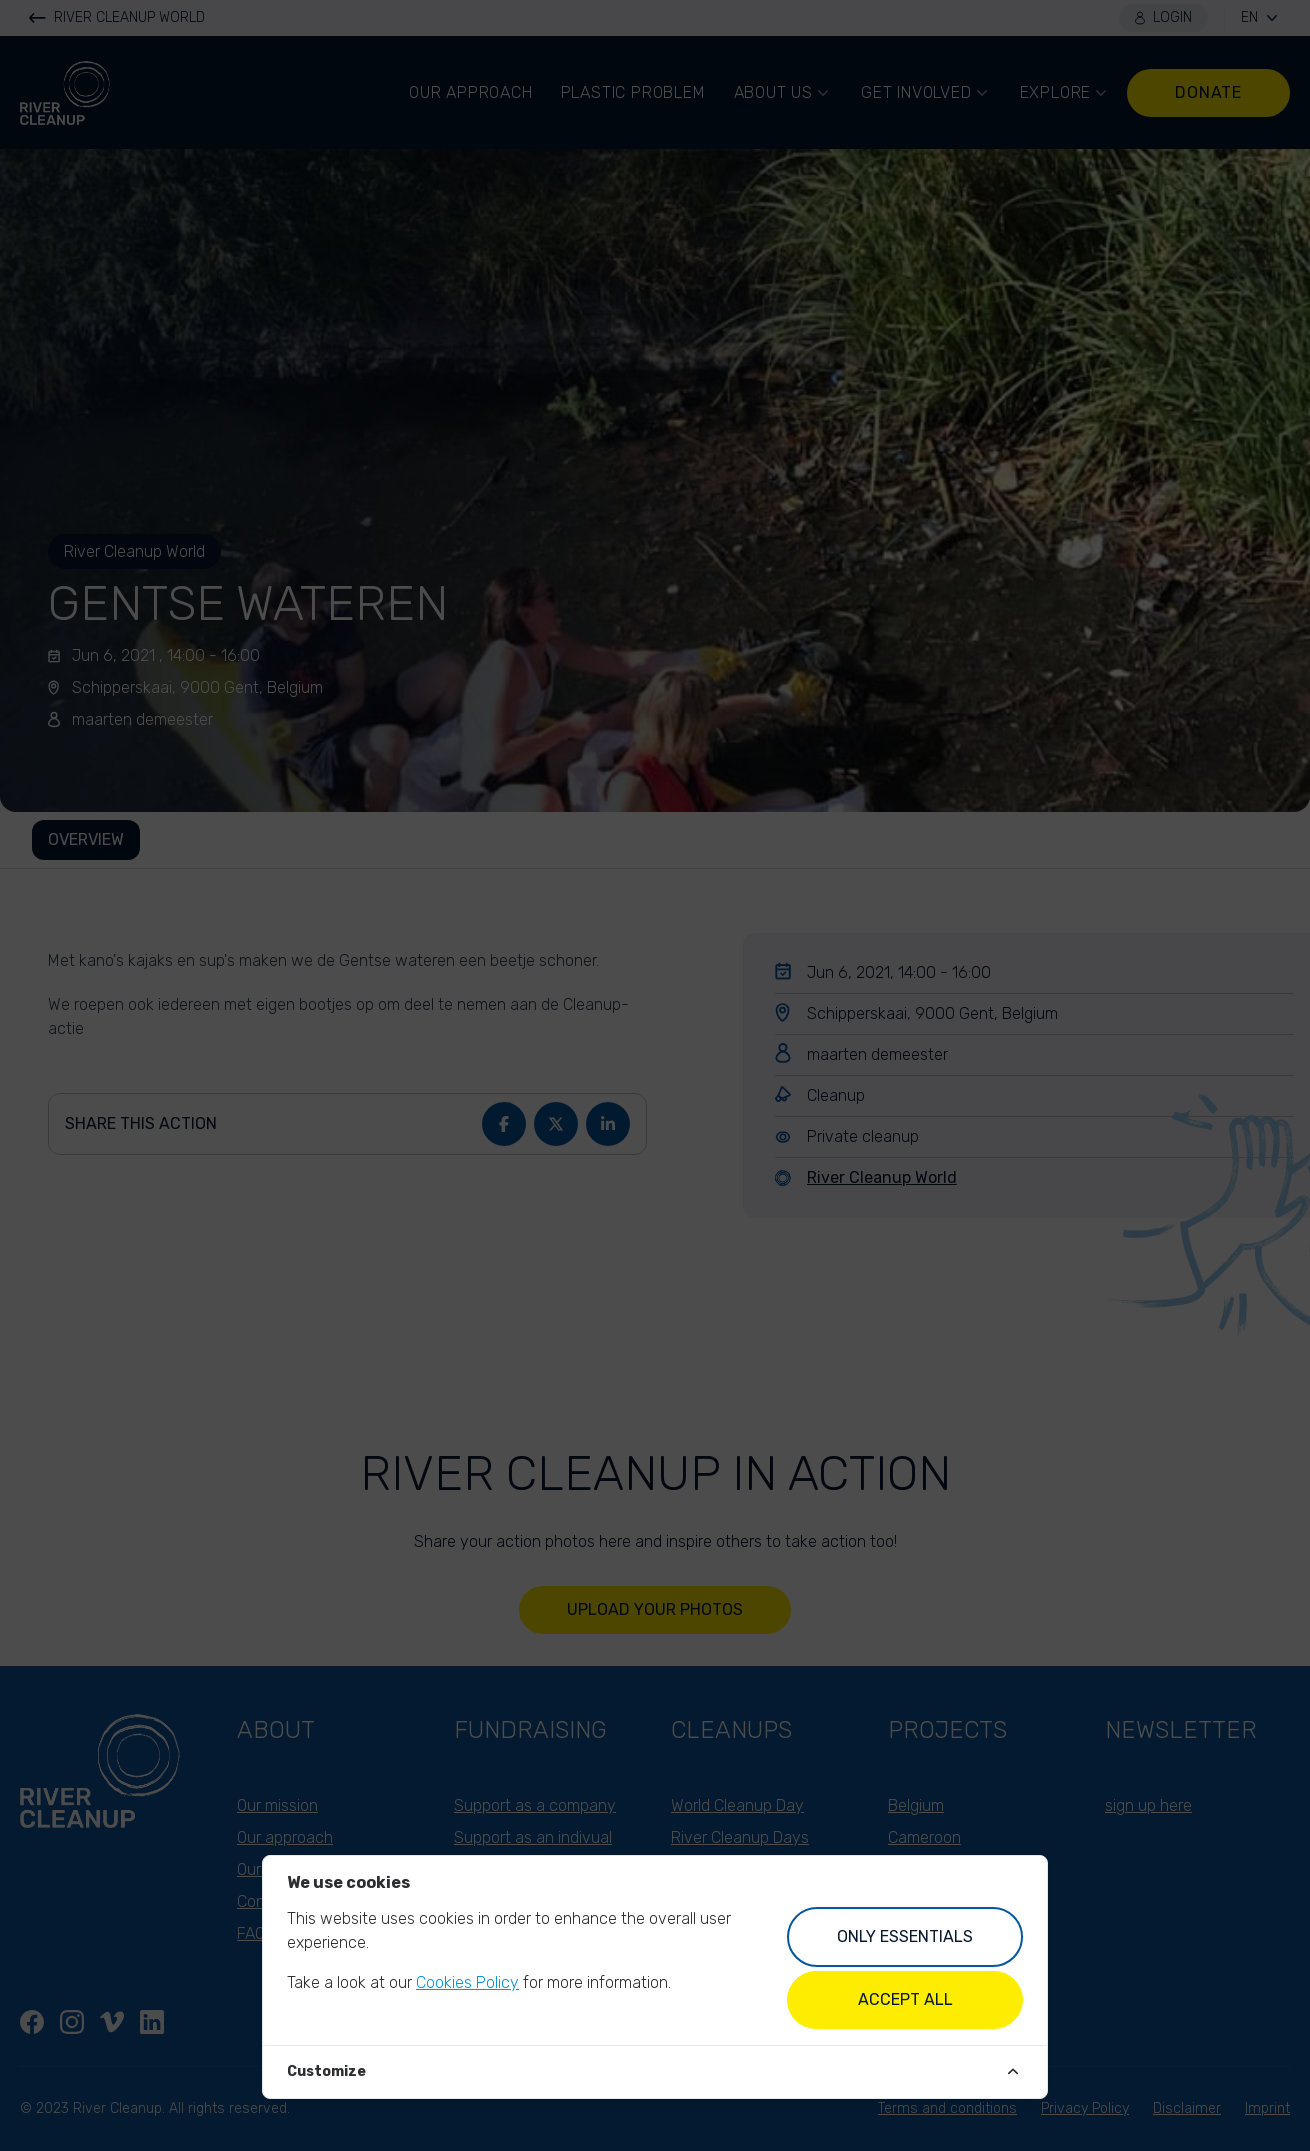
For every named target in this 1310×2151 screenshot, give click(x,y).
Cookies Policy (467, 1982)
